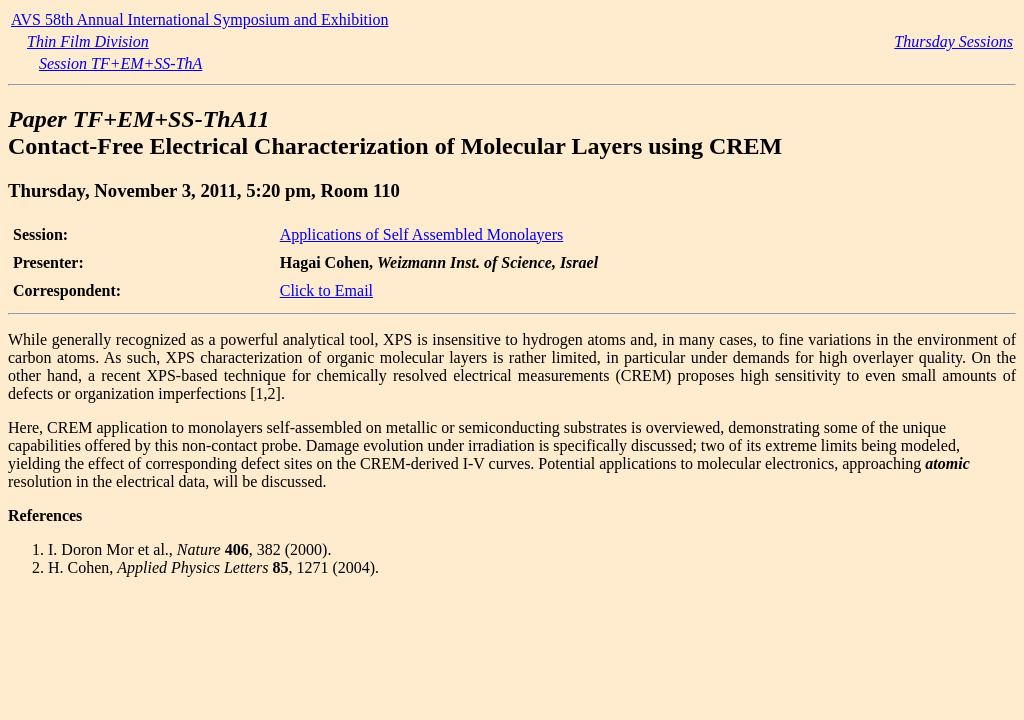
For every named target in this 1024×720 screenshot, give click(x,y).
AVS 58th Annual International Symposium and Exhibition (199, 19)
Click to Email (326, 290)
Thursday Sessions (953, 41)
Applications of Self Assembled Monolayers (422, 234)
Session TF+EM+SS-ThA (120, 63)
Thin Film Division (88, 41)
